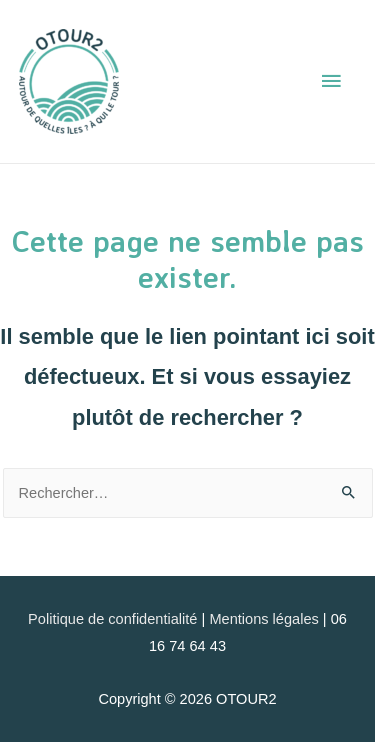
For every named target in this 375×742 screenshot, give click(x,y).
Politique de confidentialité (112, 619)
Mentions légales (263, 619)
